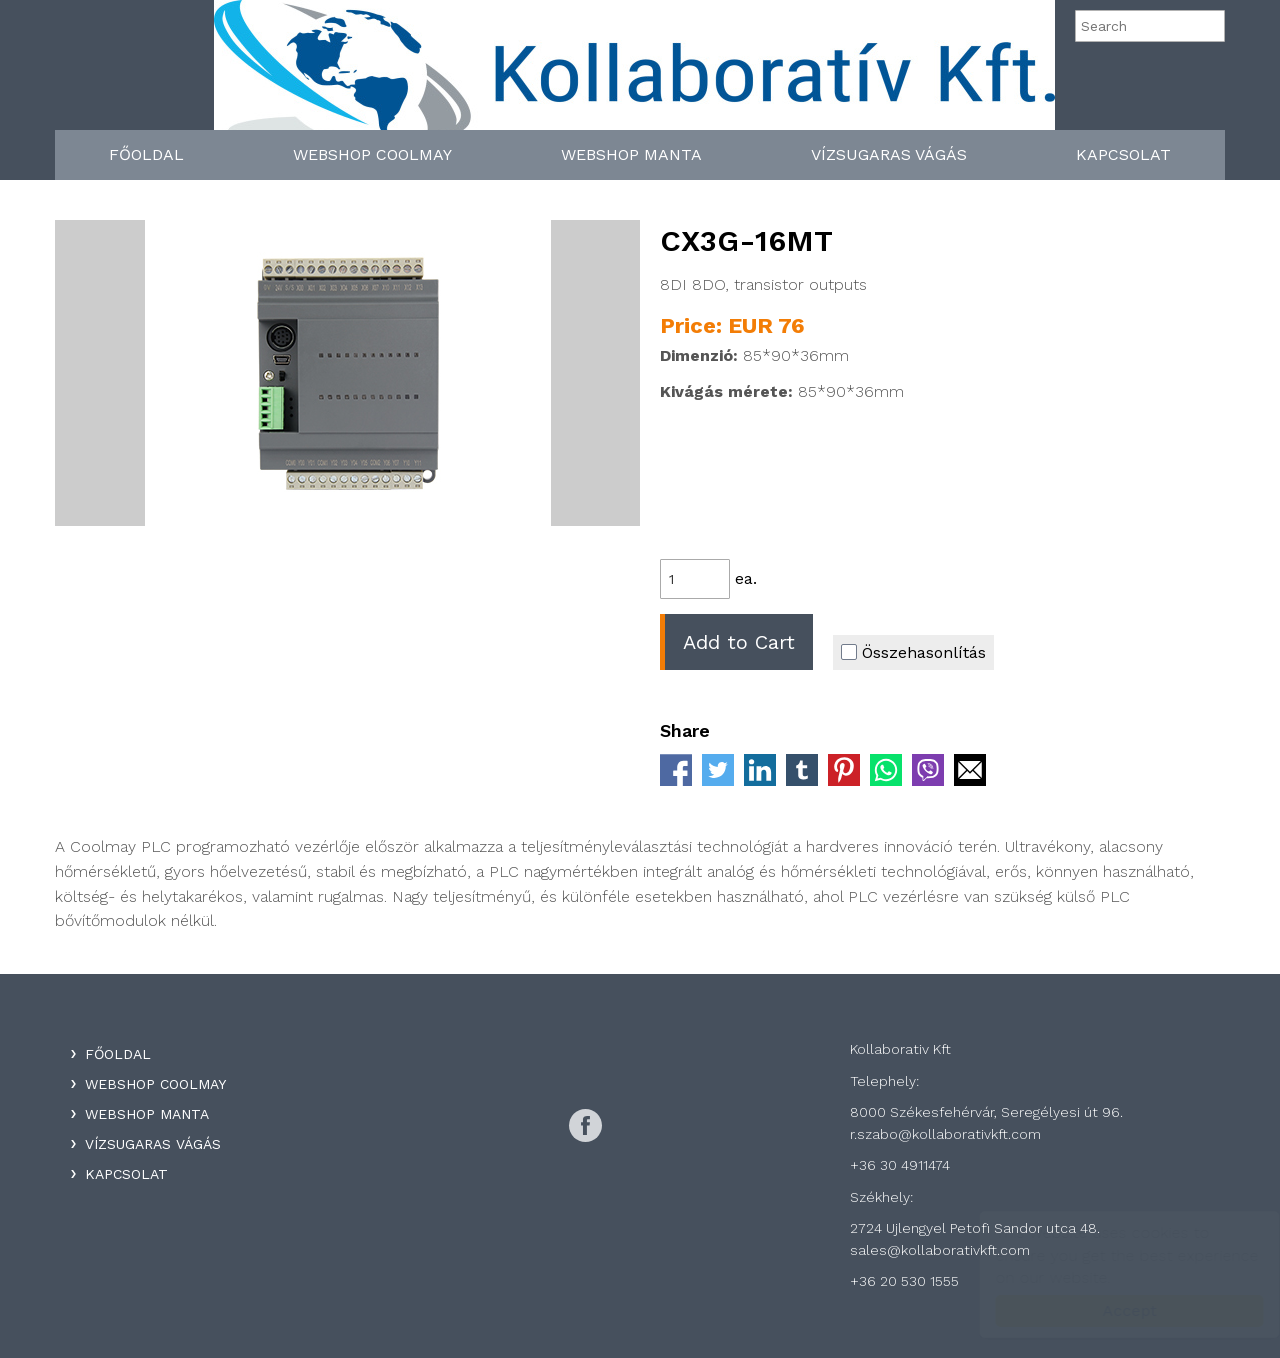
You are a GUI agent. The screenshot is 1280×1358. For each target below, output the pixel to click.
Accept (1110, 1310)
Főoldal (146, 154)
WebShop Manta (631, 154)
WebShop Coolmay (372, 154)
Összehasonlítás (913, 652)
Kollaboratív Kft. (634, 72)
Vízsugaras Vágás (889, 154)
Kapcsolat (1123, 154)
